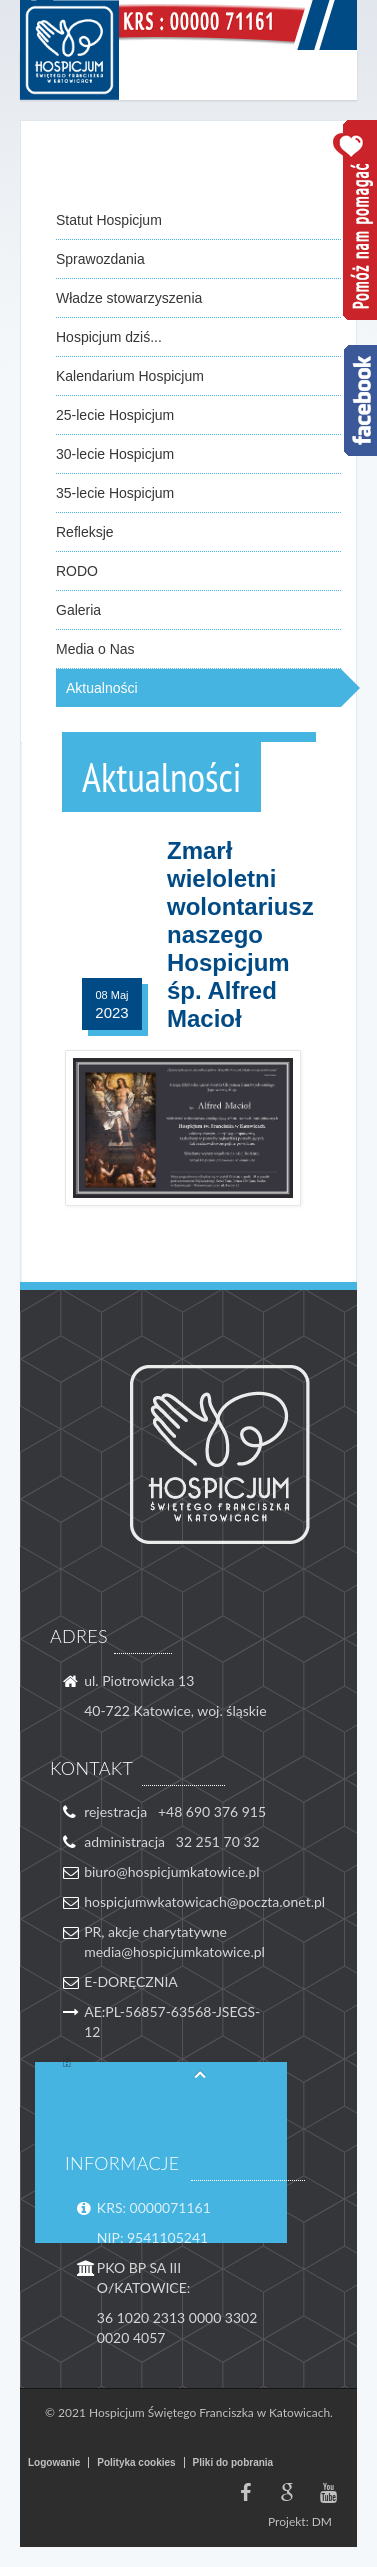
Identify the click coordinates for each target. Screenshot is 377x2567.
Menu (332, 75)
